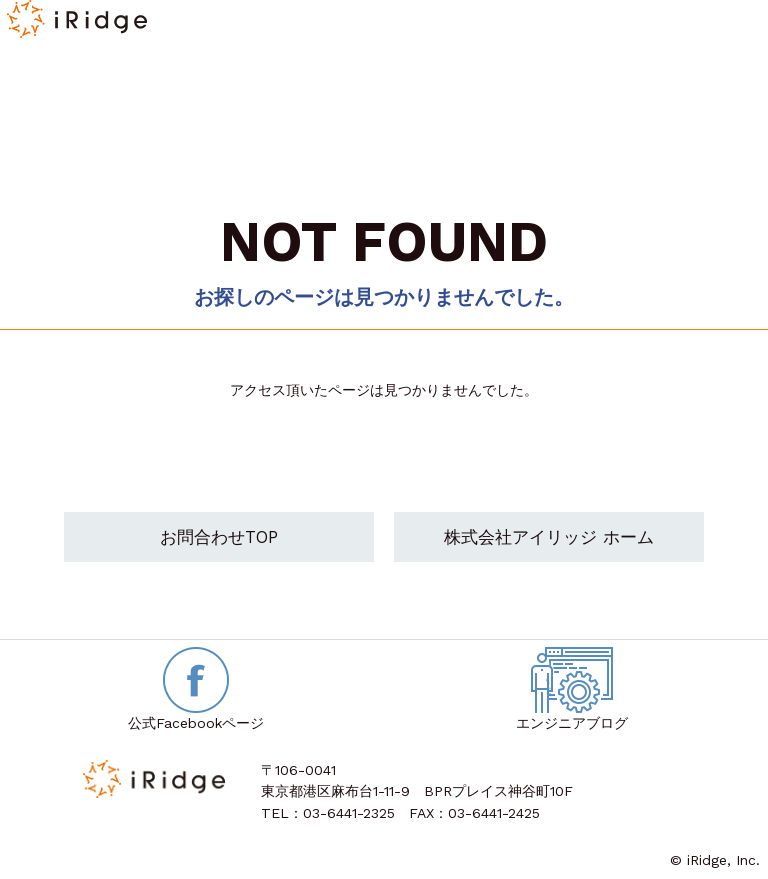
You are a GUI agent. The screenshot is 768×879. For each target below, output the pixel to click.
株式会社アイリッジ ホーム (549, 537)
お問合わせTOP (219, 537)
